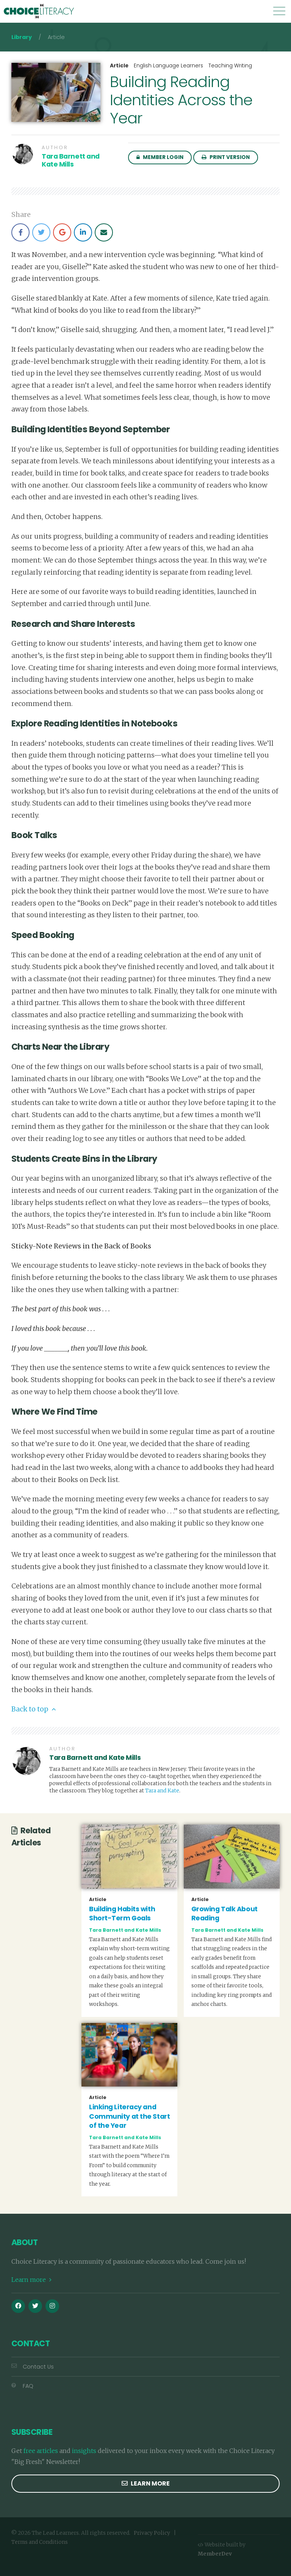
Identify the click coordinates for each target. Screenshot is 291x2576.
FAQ (22, 2386)
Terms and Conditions (39, 2542)
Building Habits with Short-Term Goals (122, 1913)
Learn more (31, 2279)
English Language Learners (168, 65)
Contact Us (32, 2366)
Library (21, 37)
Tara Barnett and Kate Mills (71, 160)
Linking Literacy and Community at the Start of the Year (129, 2116)
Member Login (159, 157)
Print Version (226, 157)
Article (119, 66)
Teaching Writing (230, 65)
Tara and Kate (162, 1790)
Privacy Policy (152, 2533)
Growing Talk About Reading (224, 1913)
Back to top (33, 1709)
